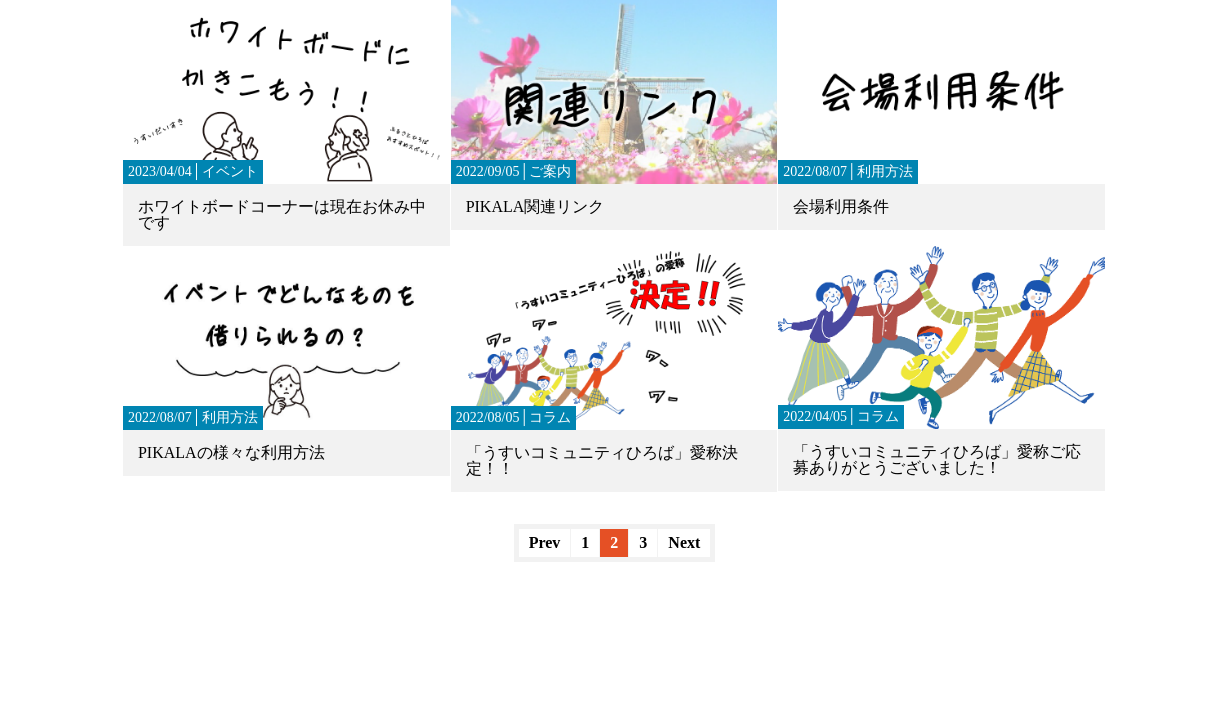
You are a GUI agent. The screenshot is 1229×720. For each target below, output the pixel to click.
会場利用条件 (841, 206)
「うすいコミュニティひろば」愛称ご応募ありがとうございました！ (937, 459)
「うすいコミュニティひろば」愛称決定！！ (602, 460)
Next (684, 542)
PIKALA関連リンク (535, 206)
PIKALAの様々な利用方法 (231, 452)
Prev (545, 542)
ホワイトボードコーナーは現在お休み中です (282, 214)
